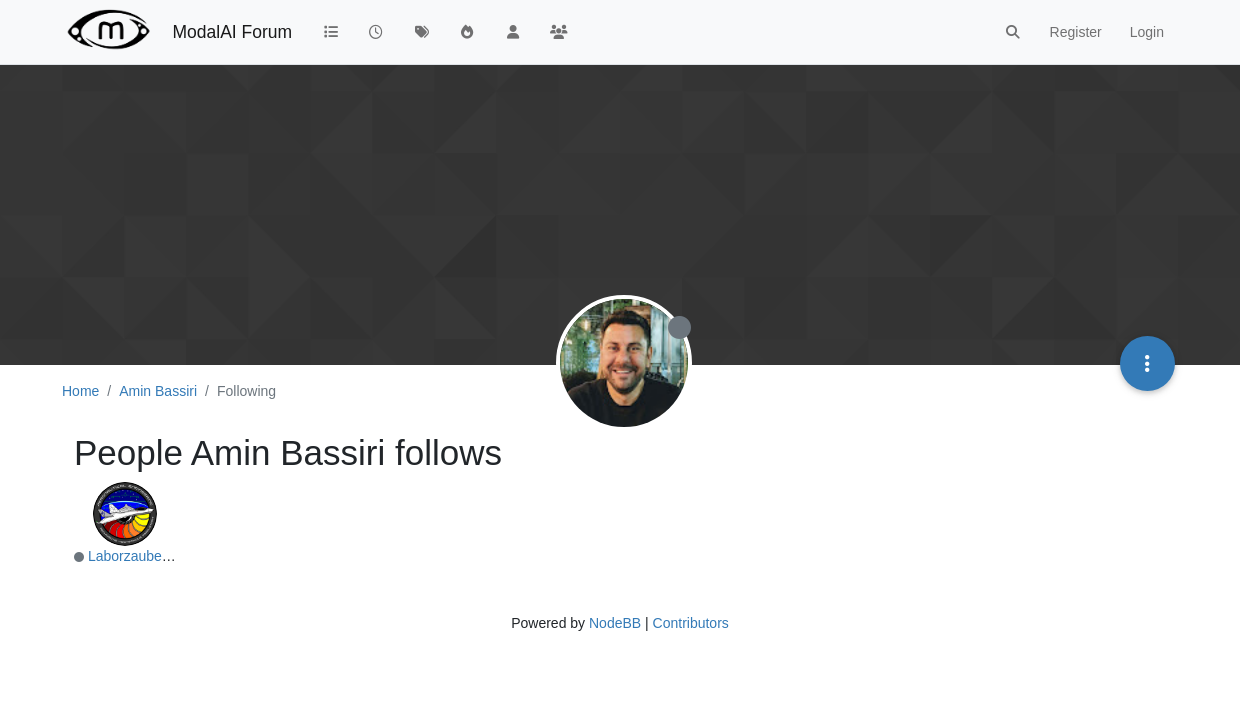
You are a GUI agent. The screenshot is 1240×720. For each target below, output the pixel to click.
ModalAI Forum (232, 32)
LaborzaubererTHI (145, 556)
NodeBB (615, 623)
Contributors (691, 623)
